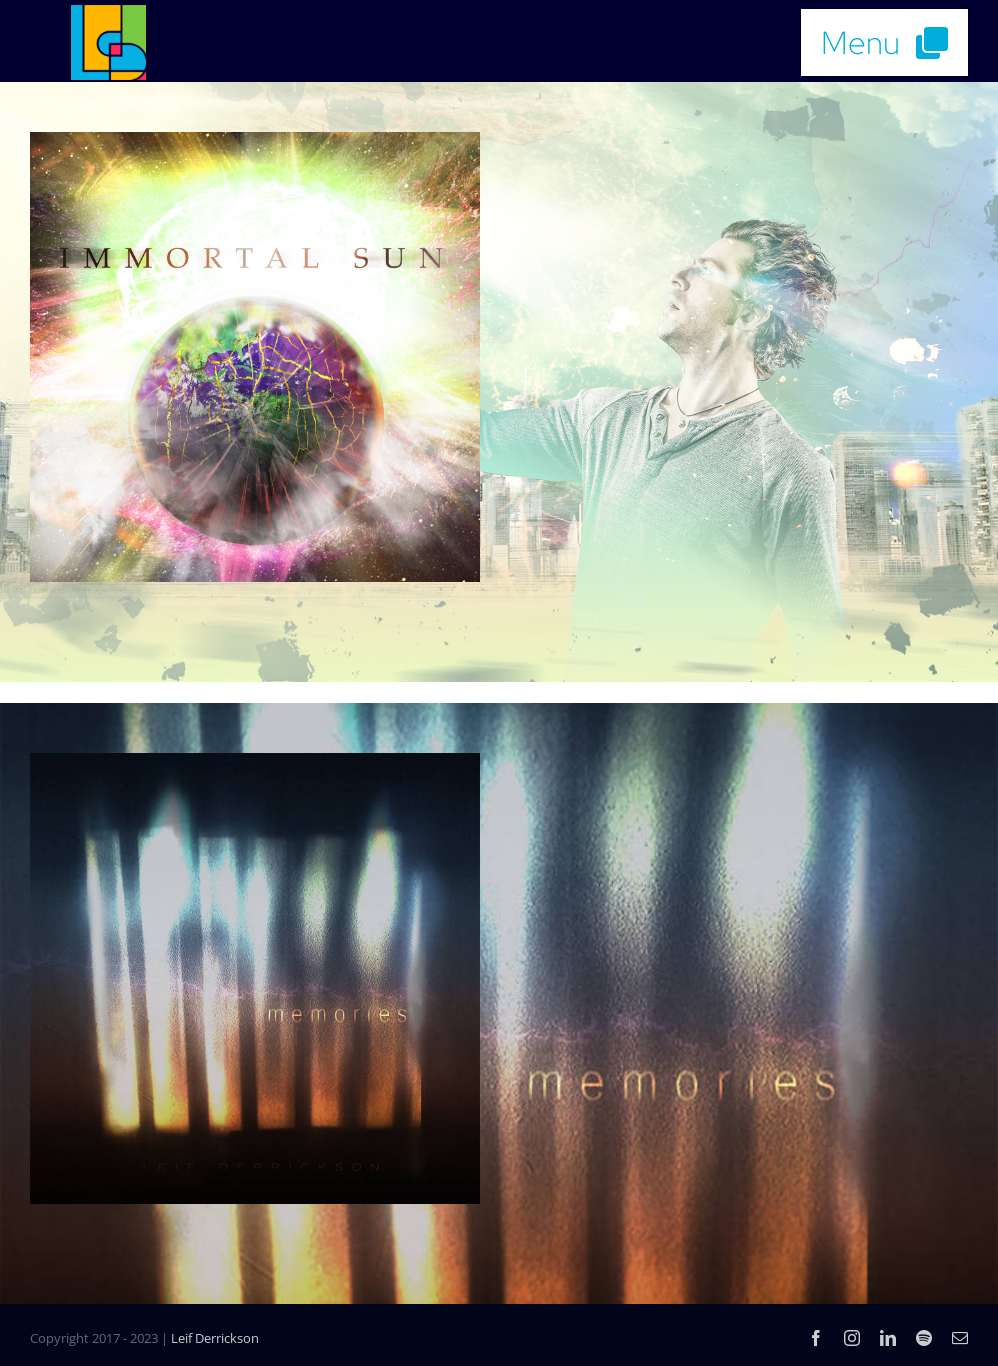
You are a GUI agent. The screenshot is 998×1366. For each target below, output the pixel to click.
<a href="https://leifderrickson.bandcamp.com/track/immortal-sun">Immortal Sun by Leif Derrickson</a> (743, 347)
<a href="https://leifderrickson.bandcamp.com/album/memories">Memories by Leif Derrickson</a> (743, 968)
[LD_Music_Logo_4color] (108, 13)
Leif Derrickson (215, 1338)
